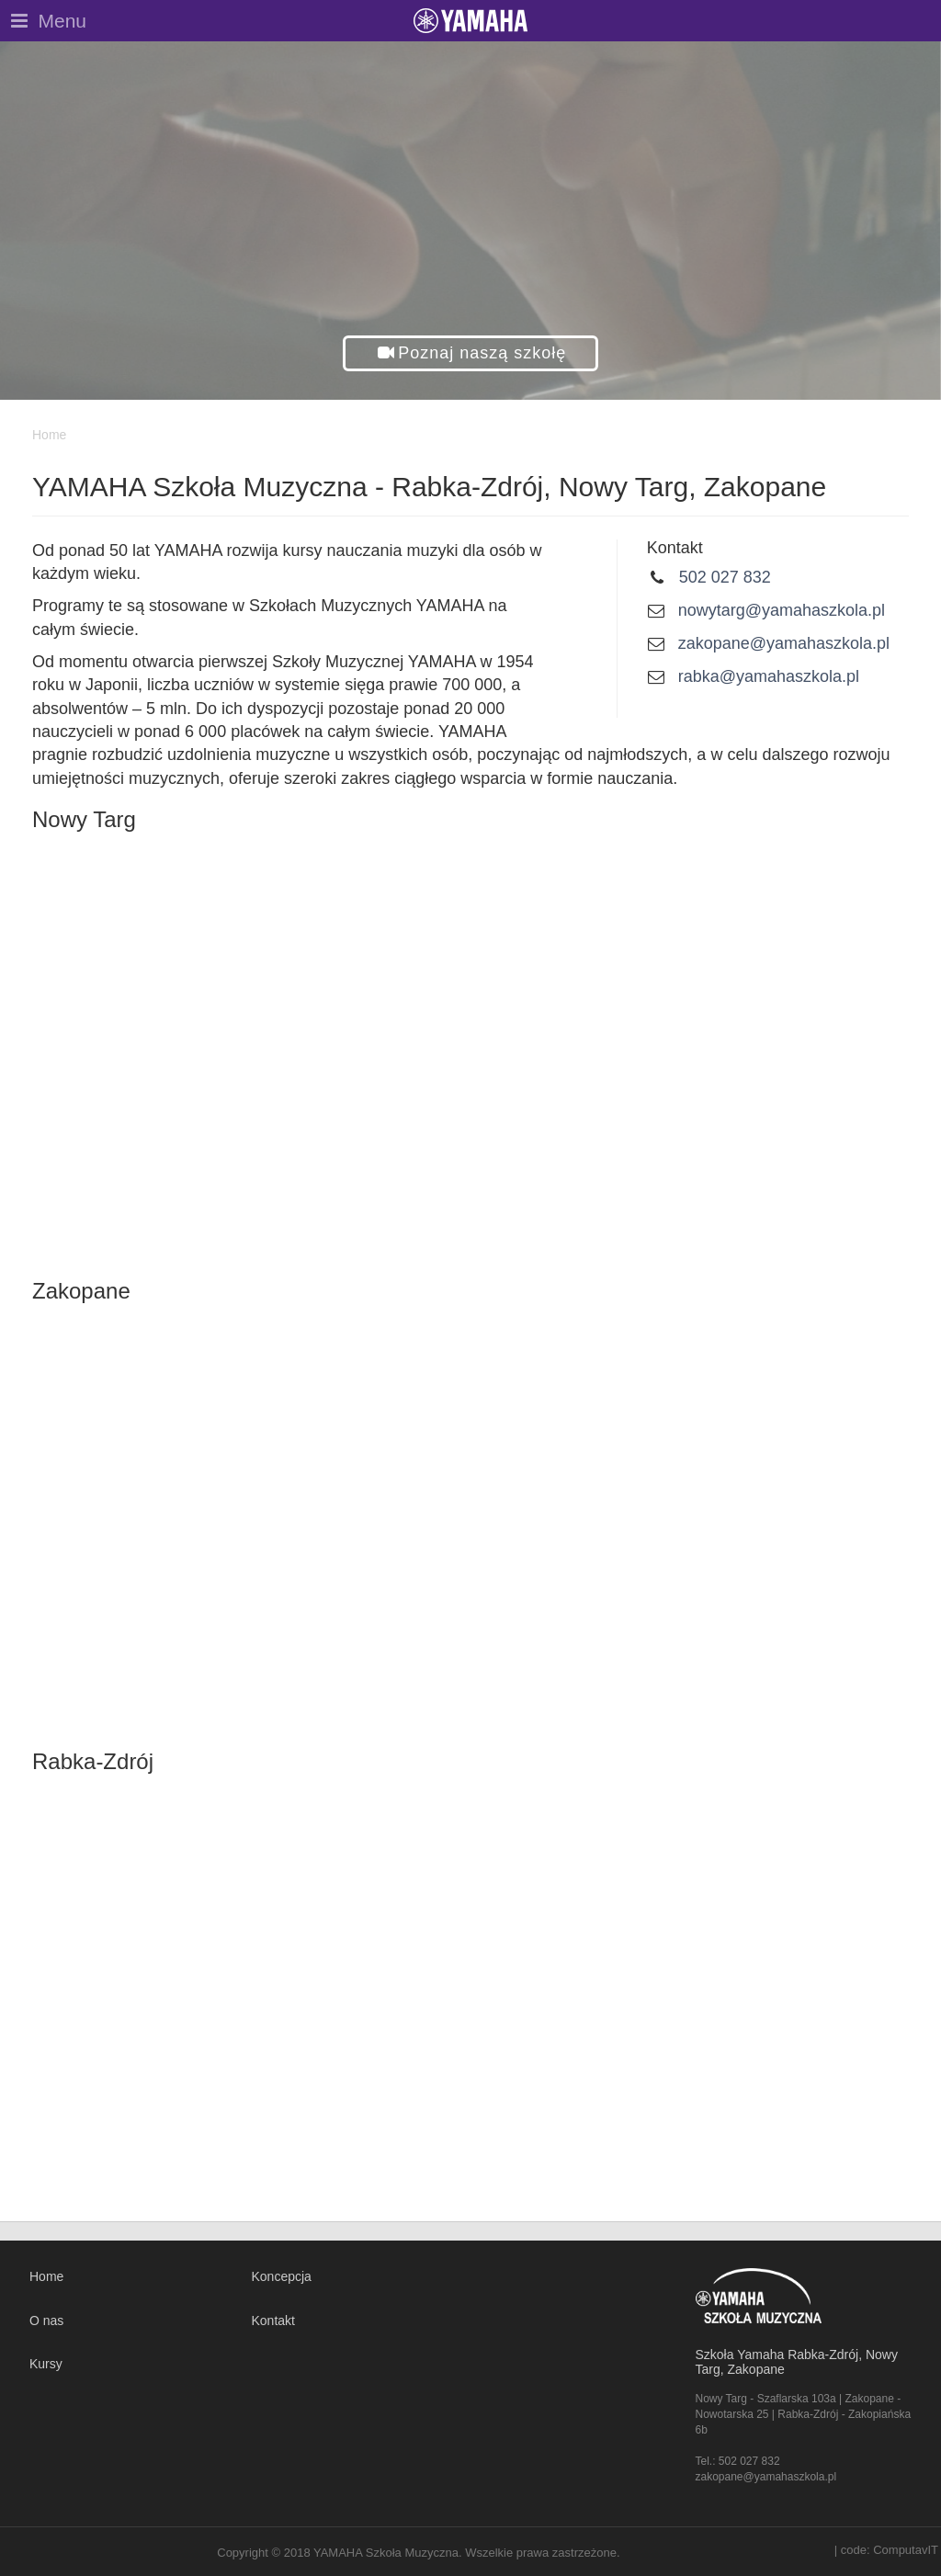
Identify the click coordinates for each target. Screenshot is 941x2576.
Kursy (45, 2363)
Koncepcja (282, 2276)
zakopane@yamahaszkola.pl (784, 643)
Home (46, 2276)
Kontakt (273, 2320)
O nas (46, 2320)
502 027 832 (725, 577)
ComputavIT (905, 2550)
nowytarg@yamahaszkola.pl (781, 610)
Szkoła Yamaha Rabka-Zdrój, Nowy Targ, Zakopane (797, 2361)
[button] (471, 353)
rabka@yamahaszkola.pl (768, 676)
